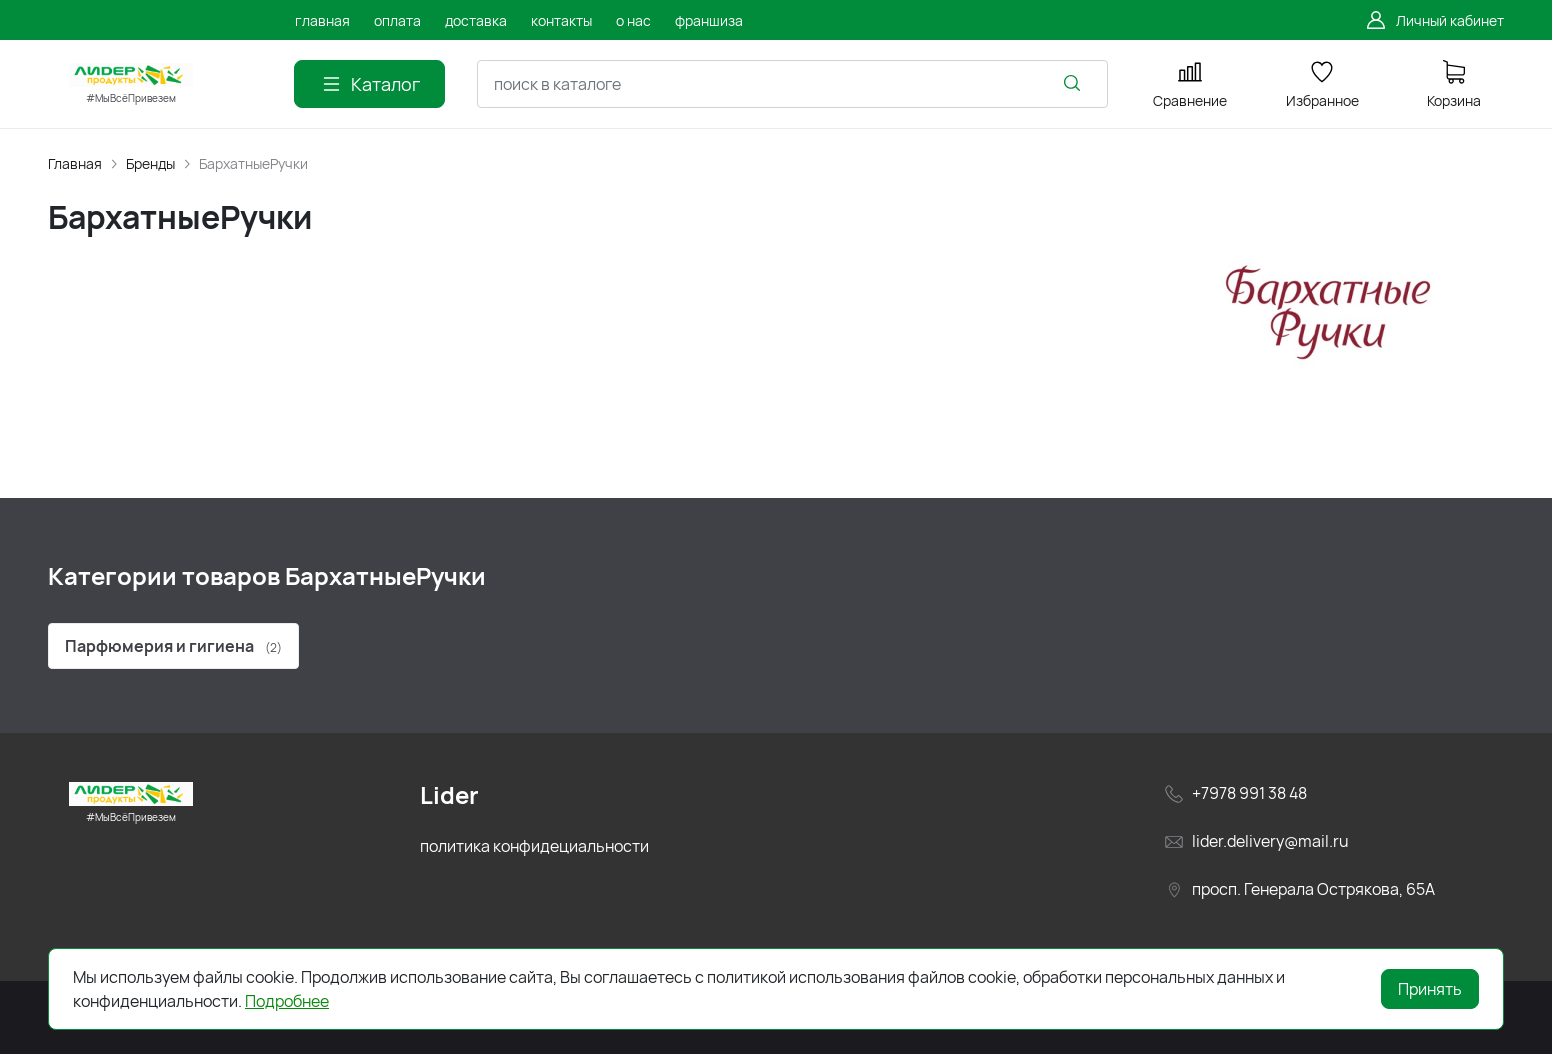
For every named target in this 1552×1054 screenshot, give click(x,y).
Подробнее (287, 1001)
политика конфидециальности (534, 846)
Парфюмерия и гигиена (173, 646)
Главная (75, 163)
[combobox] (792, 84)
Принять (1430, 989)
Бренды (150, 163)
